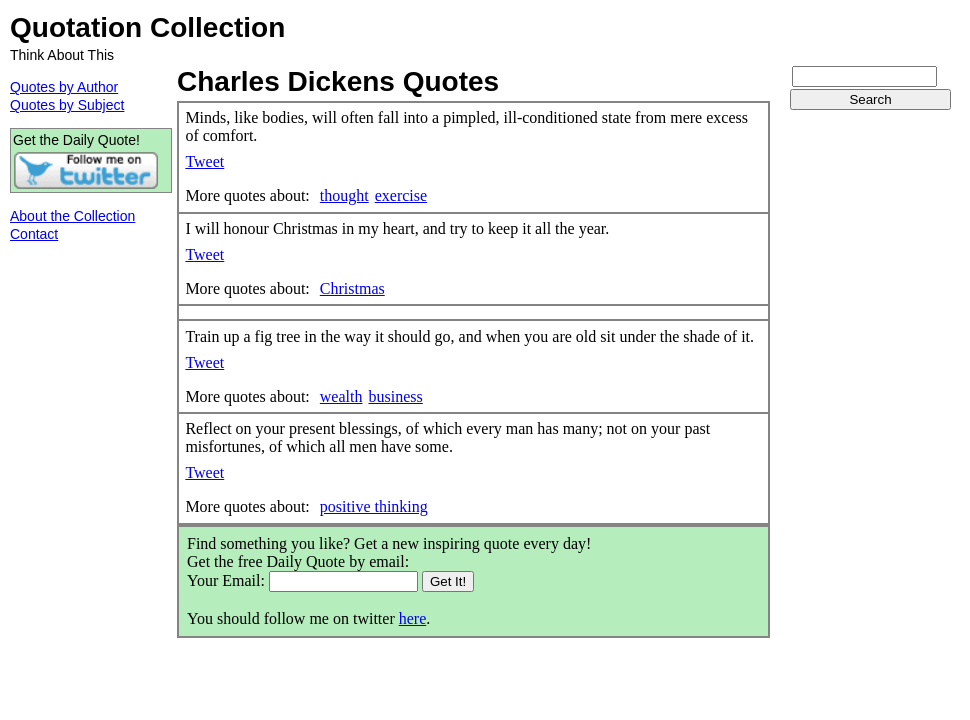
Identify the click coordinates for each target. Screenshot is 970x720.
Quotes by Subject (67, 105)
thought (344, 195)
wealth (341, 396)
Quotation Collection (147, 27)
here (413, 618)
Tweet (204, 161)
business (395, 396)
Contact (34, 234)
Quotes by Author (64, 87)
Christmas (352, 288)
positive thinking (374, 506)
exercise (401, 195)
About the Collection (72, 216)
